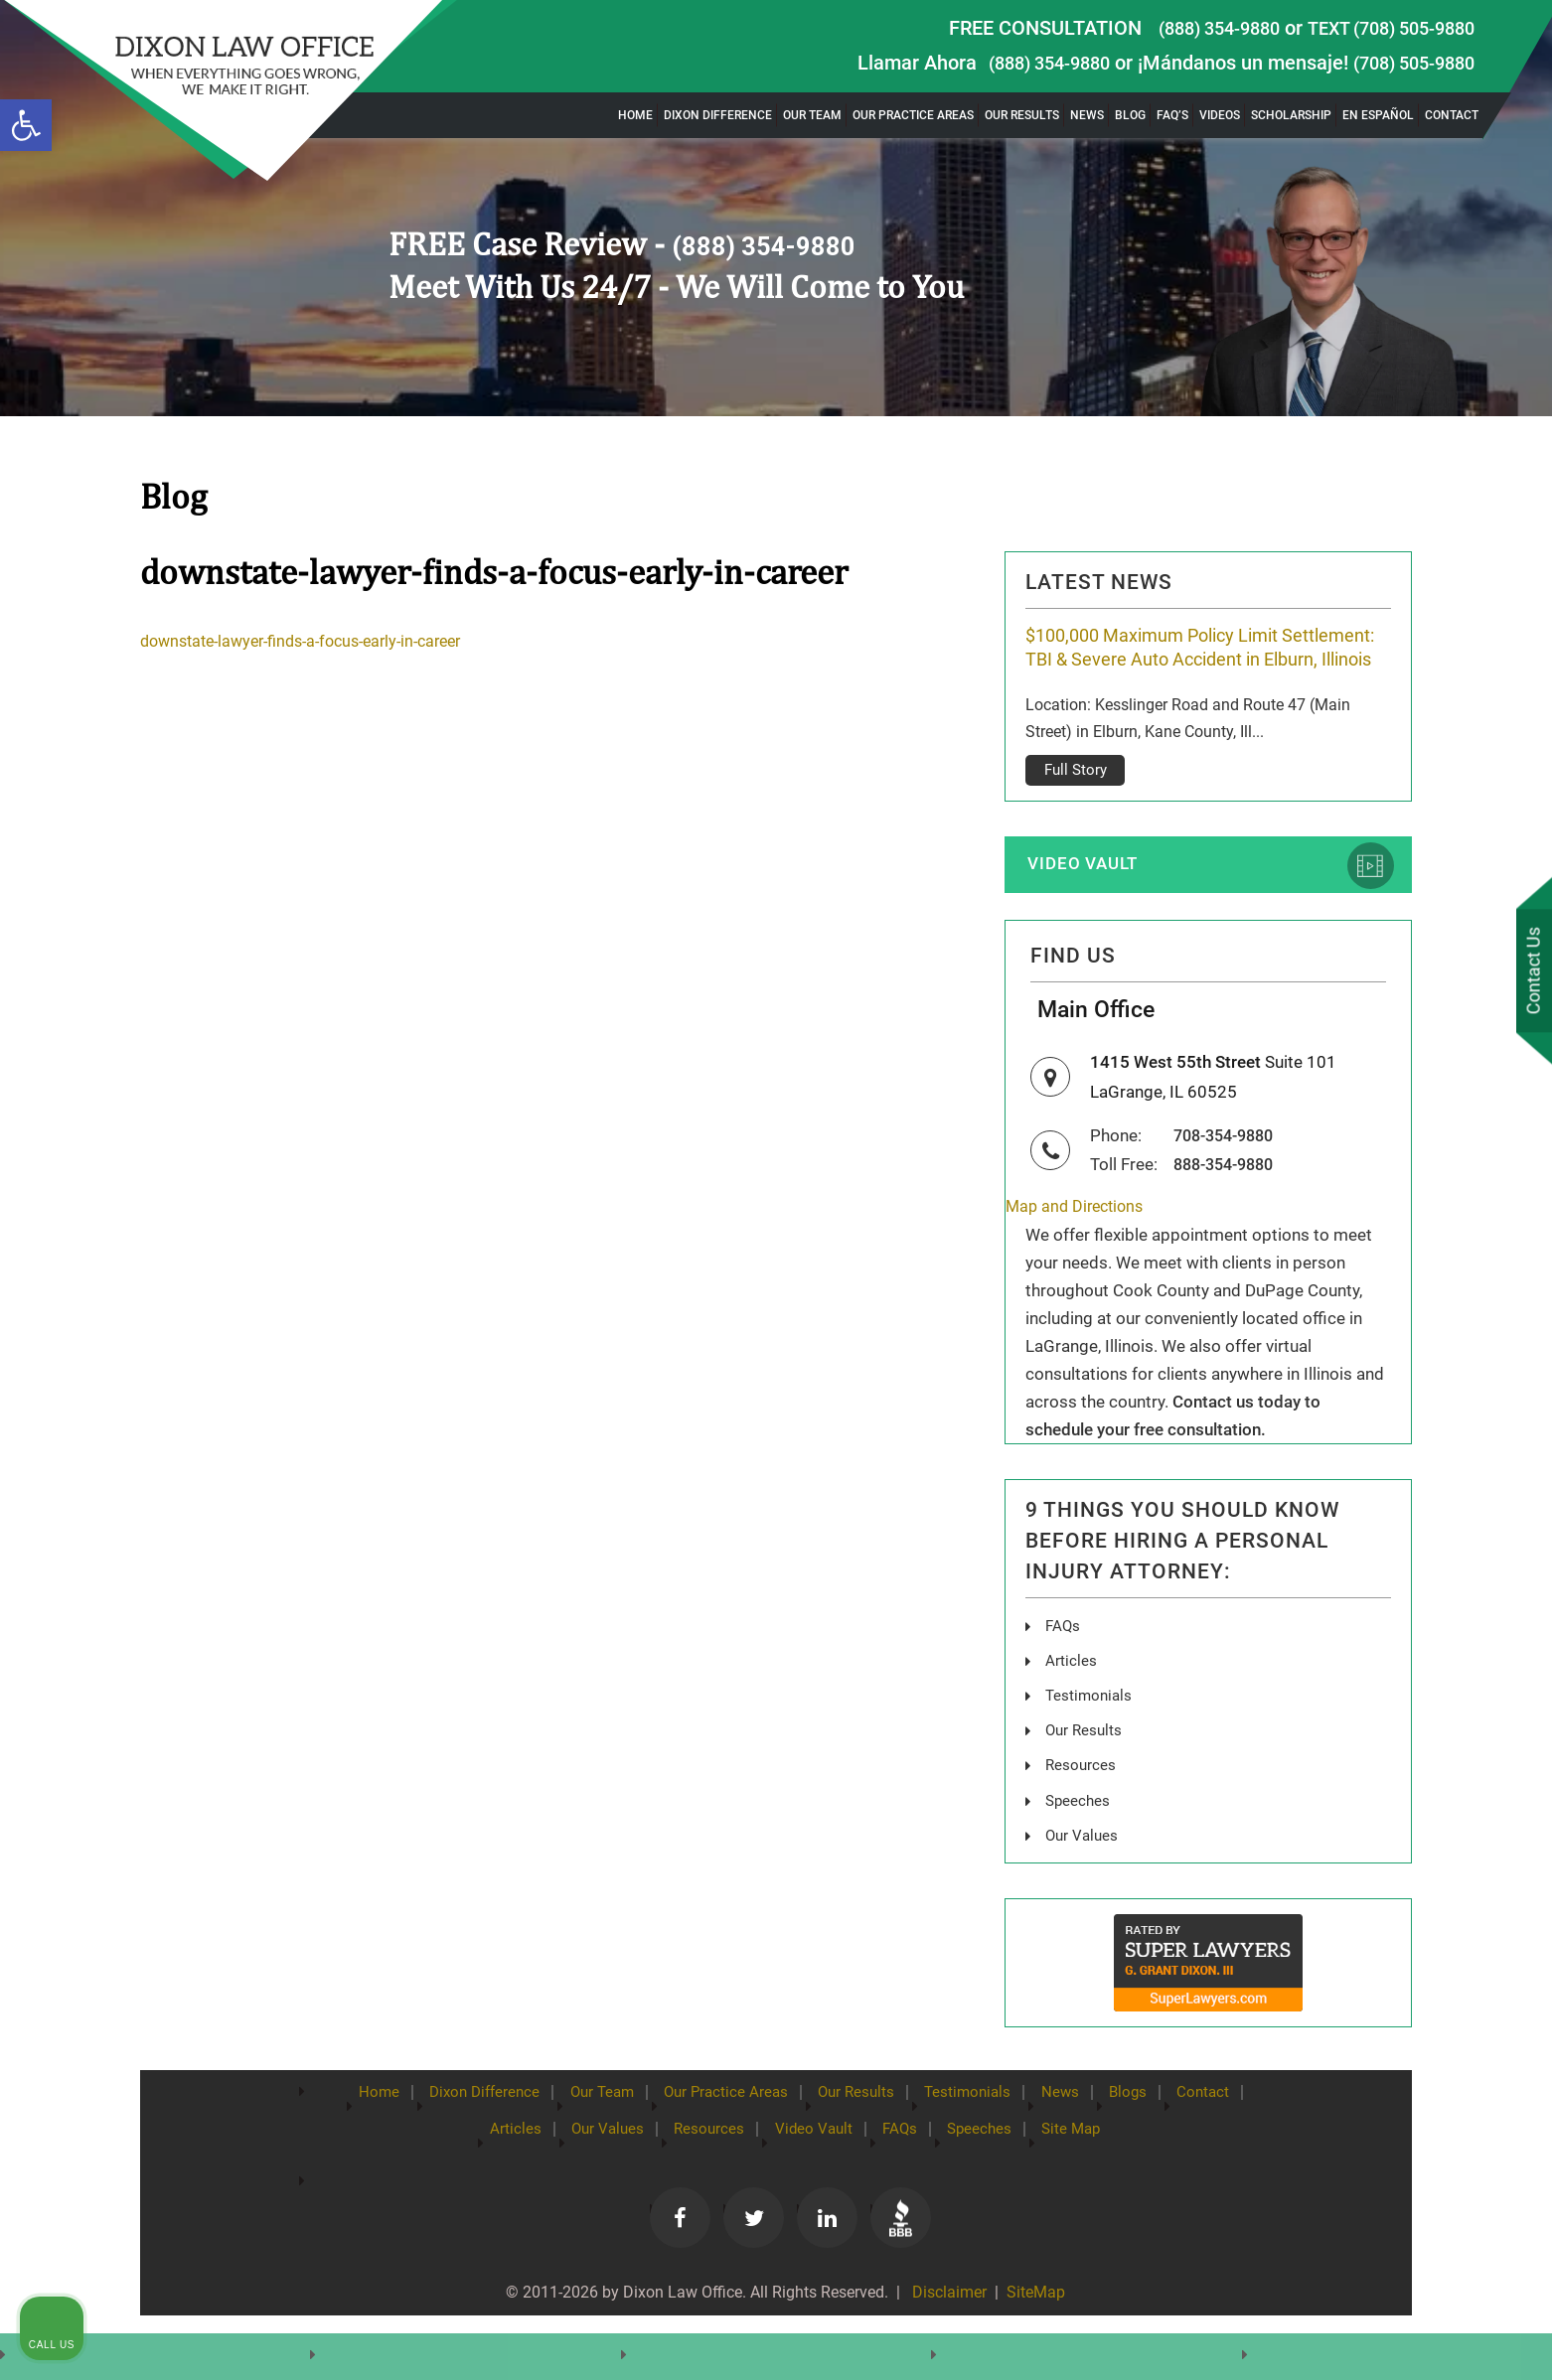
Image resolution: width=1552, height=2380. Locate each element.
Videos (1219, 115)
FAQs (1063, 1663)
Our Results (1022, 115)
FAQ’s (1172, 115)
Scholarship (1291, 115)
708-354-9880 (1229, 1174)
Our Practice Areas (913, 115)
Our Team (812, 115)
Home (635, 115)
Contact (1451, 115)
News (1087, 115)
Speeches (1079, 1837)
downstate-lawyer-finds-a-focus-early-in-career (314, 641)
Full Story (1075, 797)
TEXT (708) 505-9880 (1381, 28)
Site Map (1140, 2165)
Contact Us (1531, 972)
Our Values (1083, 1871)
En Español (1378, 115)
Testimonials (1090, 1732)
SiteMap (1038, 2331)
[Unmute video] (1200, 1745)
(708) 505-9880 (1406, 62)
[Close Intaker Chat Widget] (1486, 1745)
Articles (1071, 1698)
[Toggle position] (1445, 1745)
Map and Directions (1079, 1245)
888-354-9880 (1229, 1202)
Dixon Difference (718, 115)
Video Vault (1091, 892)
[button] (26, 125)
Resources (1081, 1802)
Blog (1130, 115)
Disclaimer (945, 2331)
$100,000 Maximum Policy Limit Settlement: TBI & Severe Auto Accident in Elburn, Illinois (1200, 660)
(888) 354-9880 (1193, 28)
